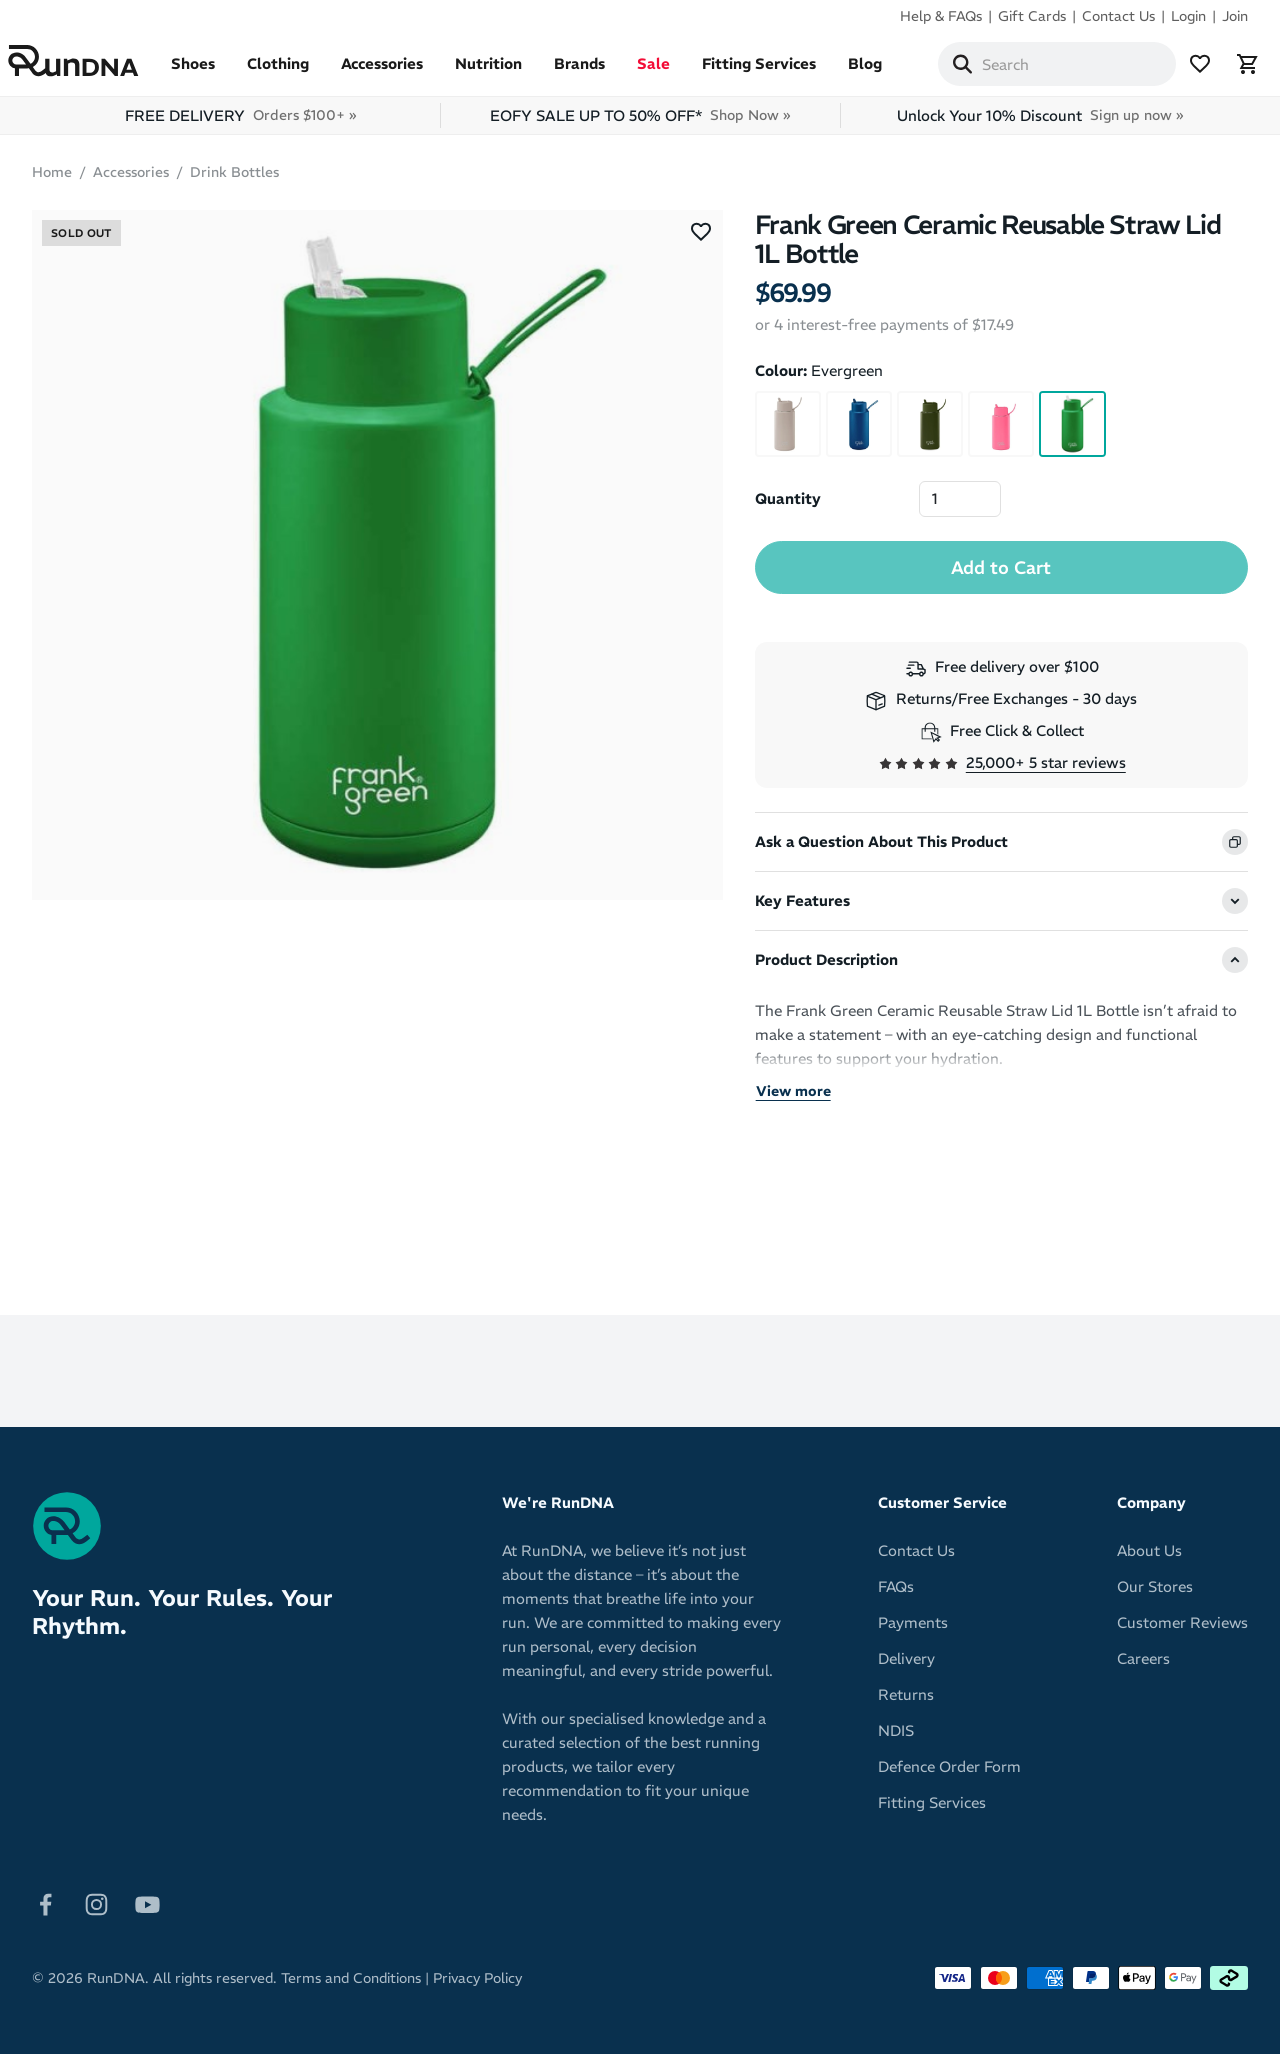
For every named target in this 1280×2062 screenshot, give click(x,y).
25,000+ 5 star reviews (1046, 770)
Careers (1143, 1666)
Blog (889, 71)
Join (1235, 16)
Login (1188, 16)
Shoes (217, 71)
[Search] (986, 68)
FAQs (896, 1594)
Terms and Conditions (351, 1986)
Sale (677, 71)
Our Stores (1155, 1594)
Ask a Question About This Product (881, 849)
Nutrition (512, 71)
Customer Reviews (1182, 1630)
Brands (603, 71)
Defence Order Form (949, 1774)
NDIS (896, 1738)
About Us (1149, 1558)
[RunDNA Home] (97, 65)
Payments (913, 1630)
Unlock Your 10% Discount (1040, 123)
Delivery (906, 1666)
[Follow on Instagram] (96, 1911)
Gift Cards (1032, 16)
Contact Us (1118, 16)
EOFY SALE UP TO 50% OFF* (640, 123)
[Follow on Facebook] (45, 1911)
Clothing (302, 71)
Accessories (406, 71)
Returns (906, 1702)
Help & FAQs (941, 16)
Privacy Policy (477, 1986)
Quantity (788, 506)
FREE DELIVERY (240, 123)
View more (793, 1099)
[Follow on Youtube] (147, 1911)
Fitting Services (783, 71)
